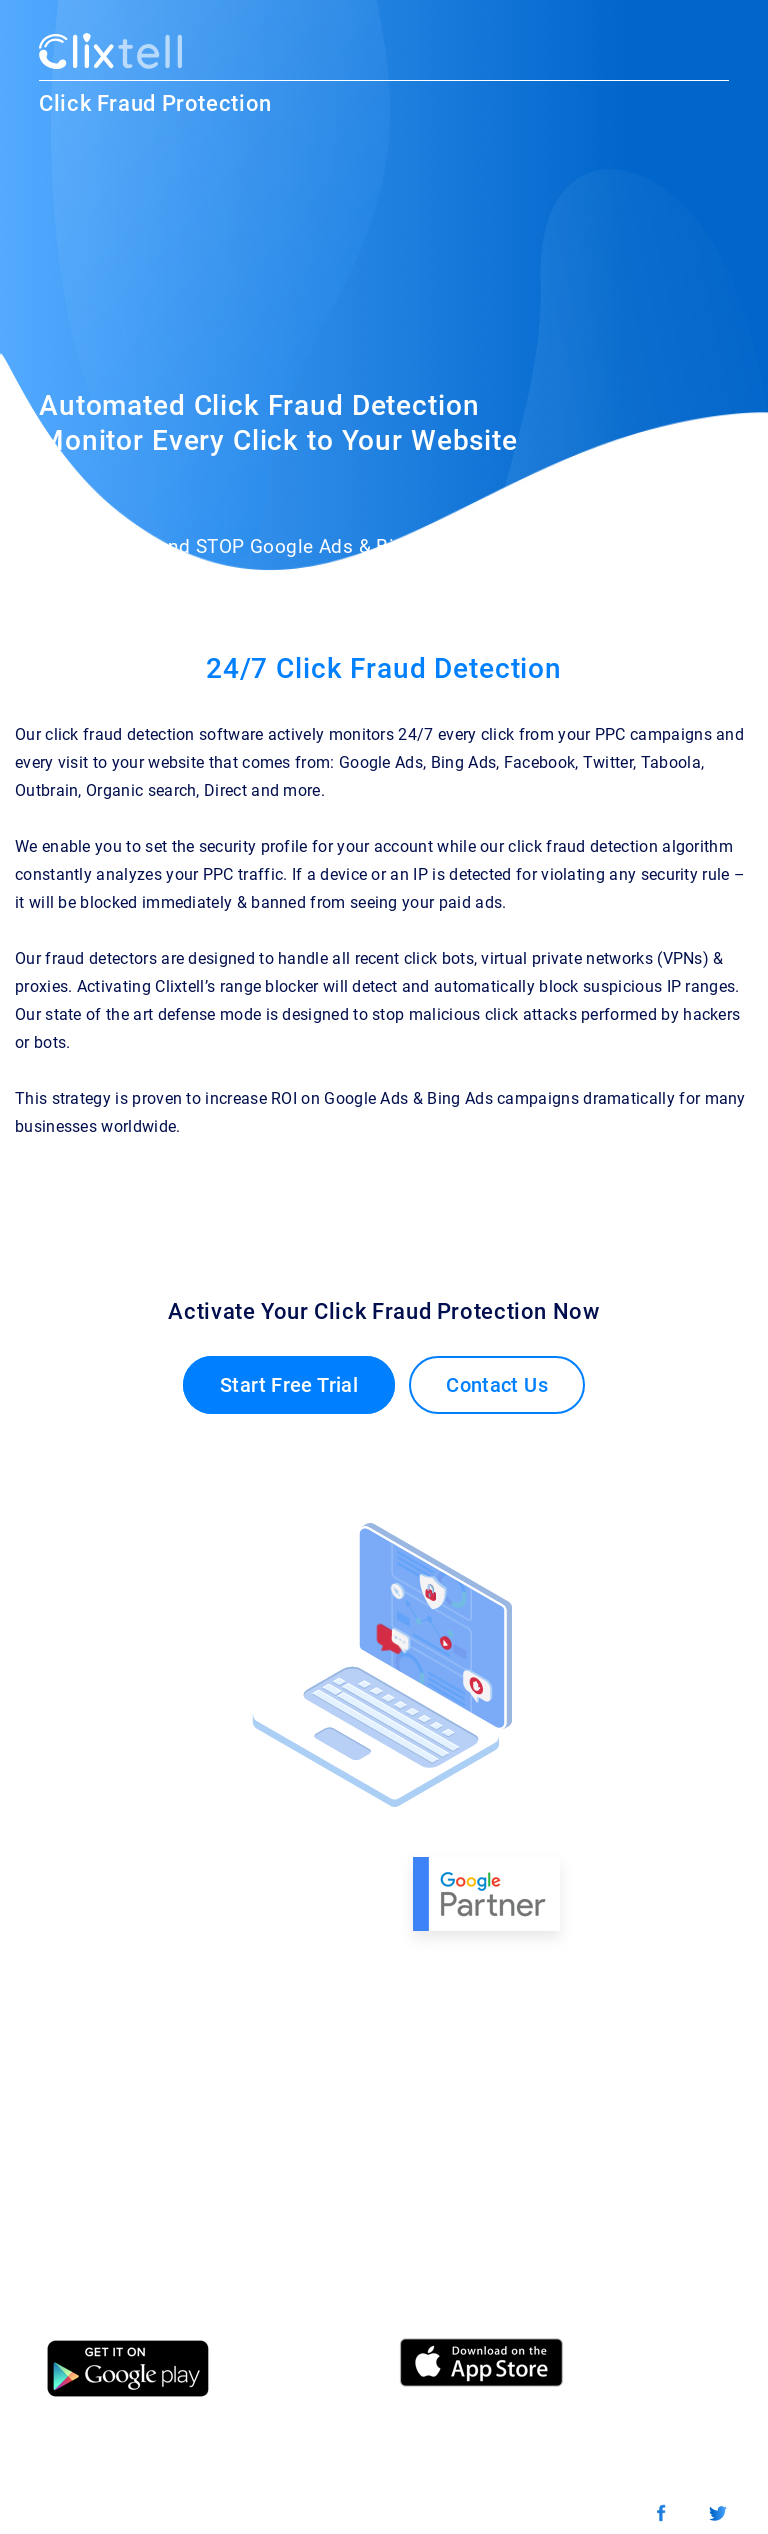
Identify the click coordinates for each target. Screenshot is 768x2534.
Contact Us (497, 1385)
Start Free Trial (289, 1385)
